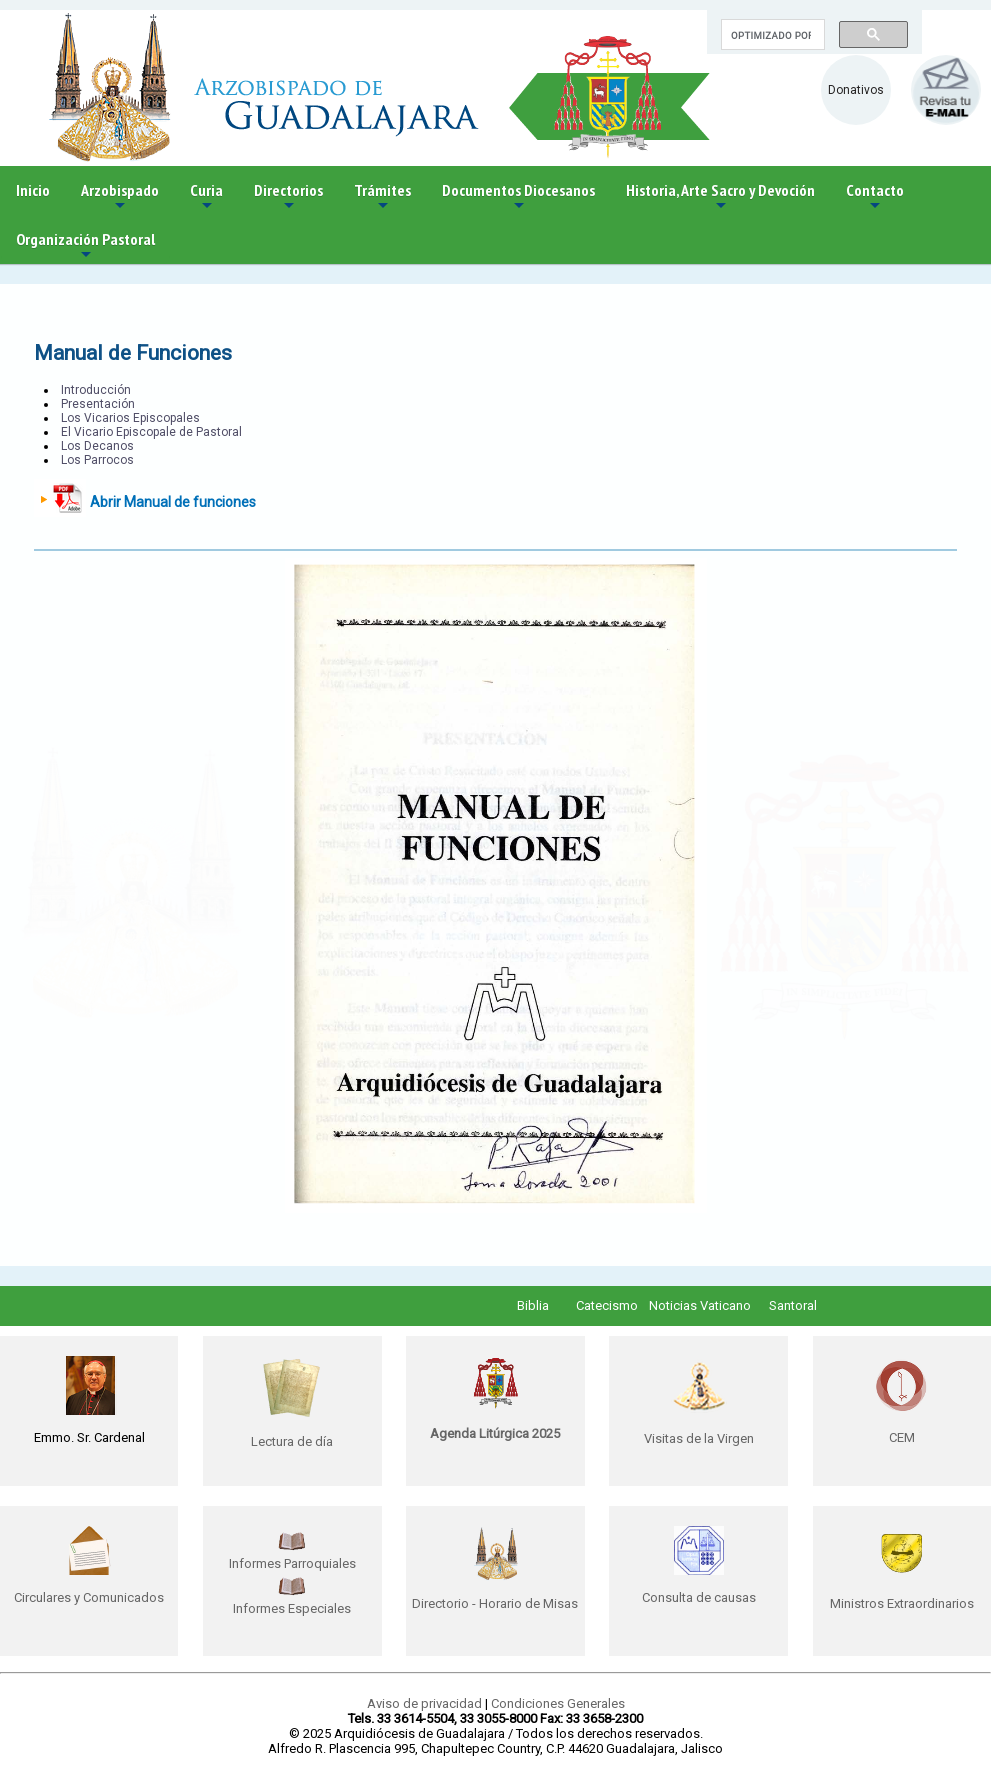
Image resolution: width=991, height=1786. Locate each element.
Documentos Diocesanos (518, 197)
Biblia (533, 1305)
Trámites (382, 197)
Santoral (793, 1305)
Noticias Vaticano (700, 1305)
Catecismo (607, 1305)
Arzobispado (120, 197)
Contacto (875, 197)
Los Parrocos (97, 460)
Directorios (288, 197)
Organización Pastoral (85, 246)
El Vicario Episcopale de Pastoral (151, 432)
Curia (206, 197)
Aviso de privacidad (424, 1703)
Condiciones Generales (558, 1703)
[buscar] (771, 35)
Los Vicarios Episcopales (130, 418)
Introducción (96, 390)
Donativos (856, 90)
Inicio (33, 190)
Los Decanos (97, 446)
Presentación (98, 404)
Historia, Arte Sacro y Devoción (720, 197)
